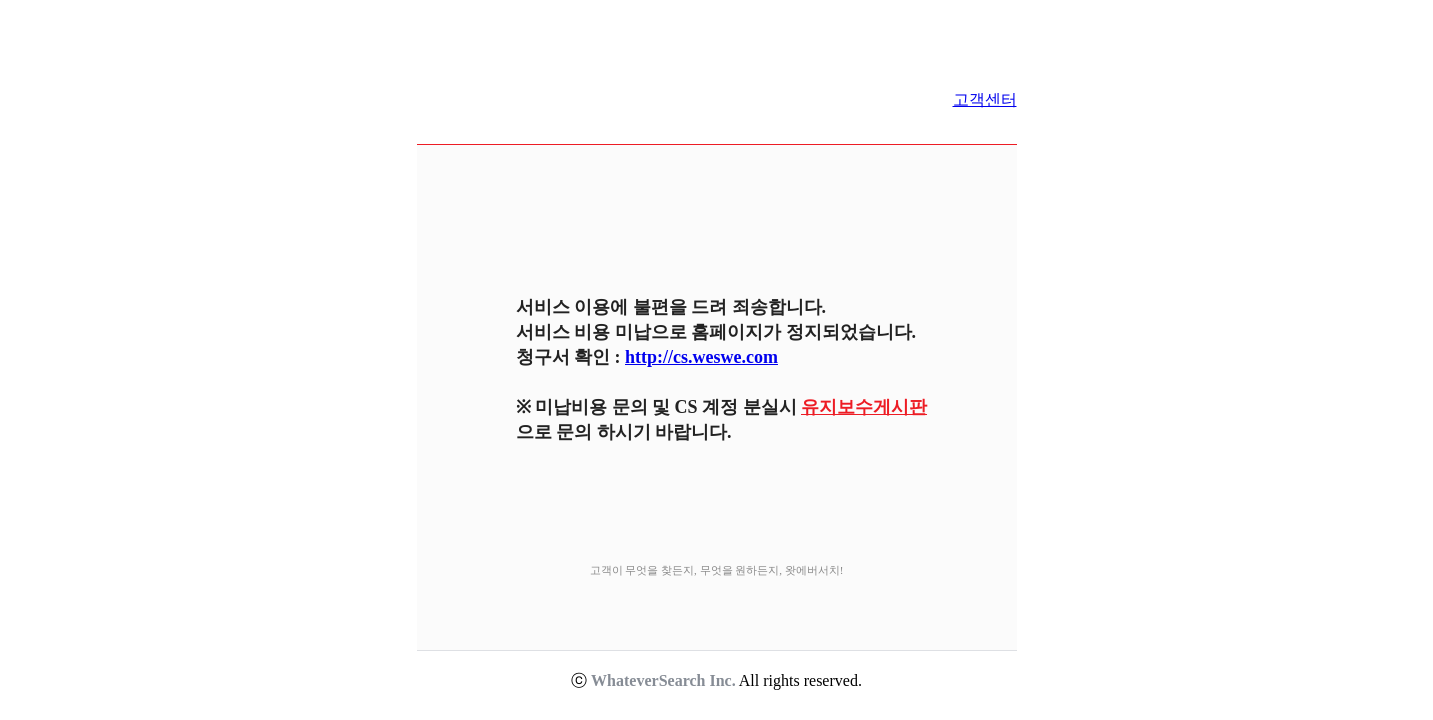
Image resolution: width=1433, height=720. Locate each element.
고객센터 (985, 99)
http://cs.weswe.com (701, 357)
